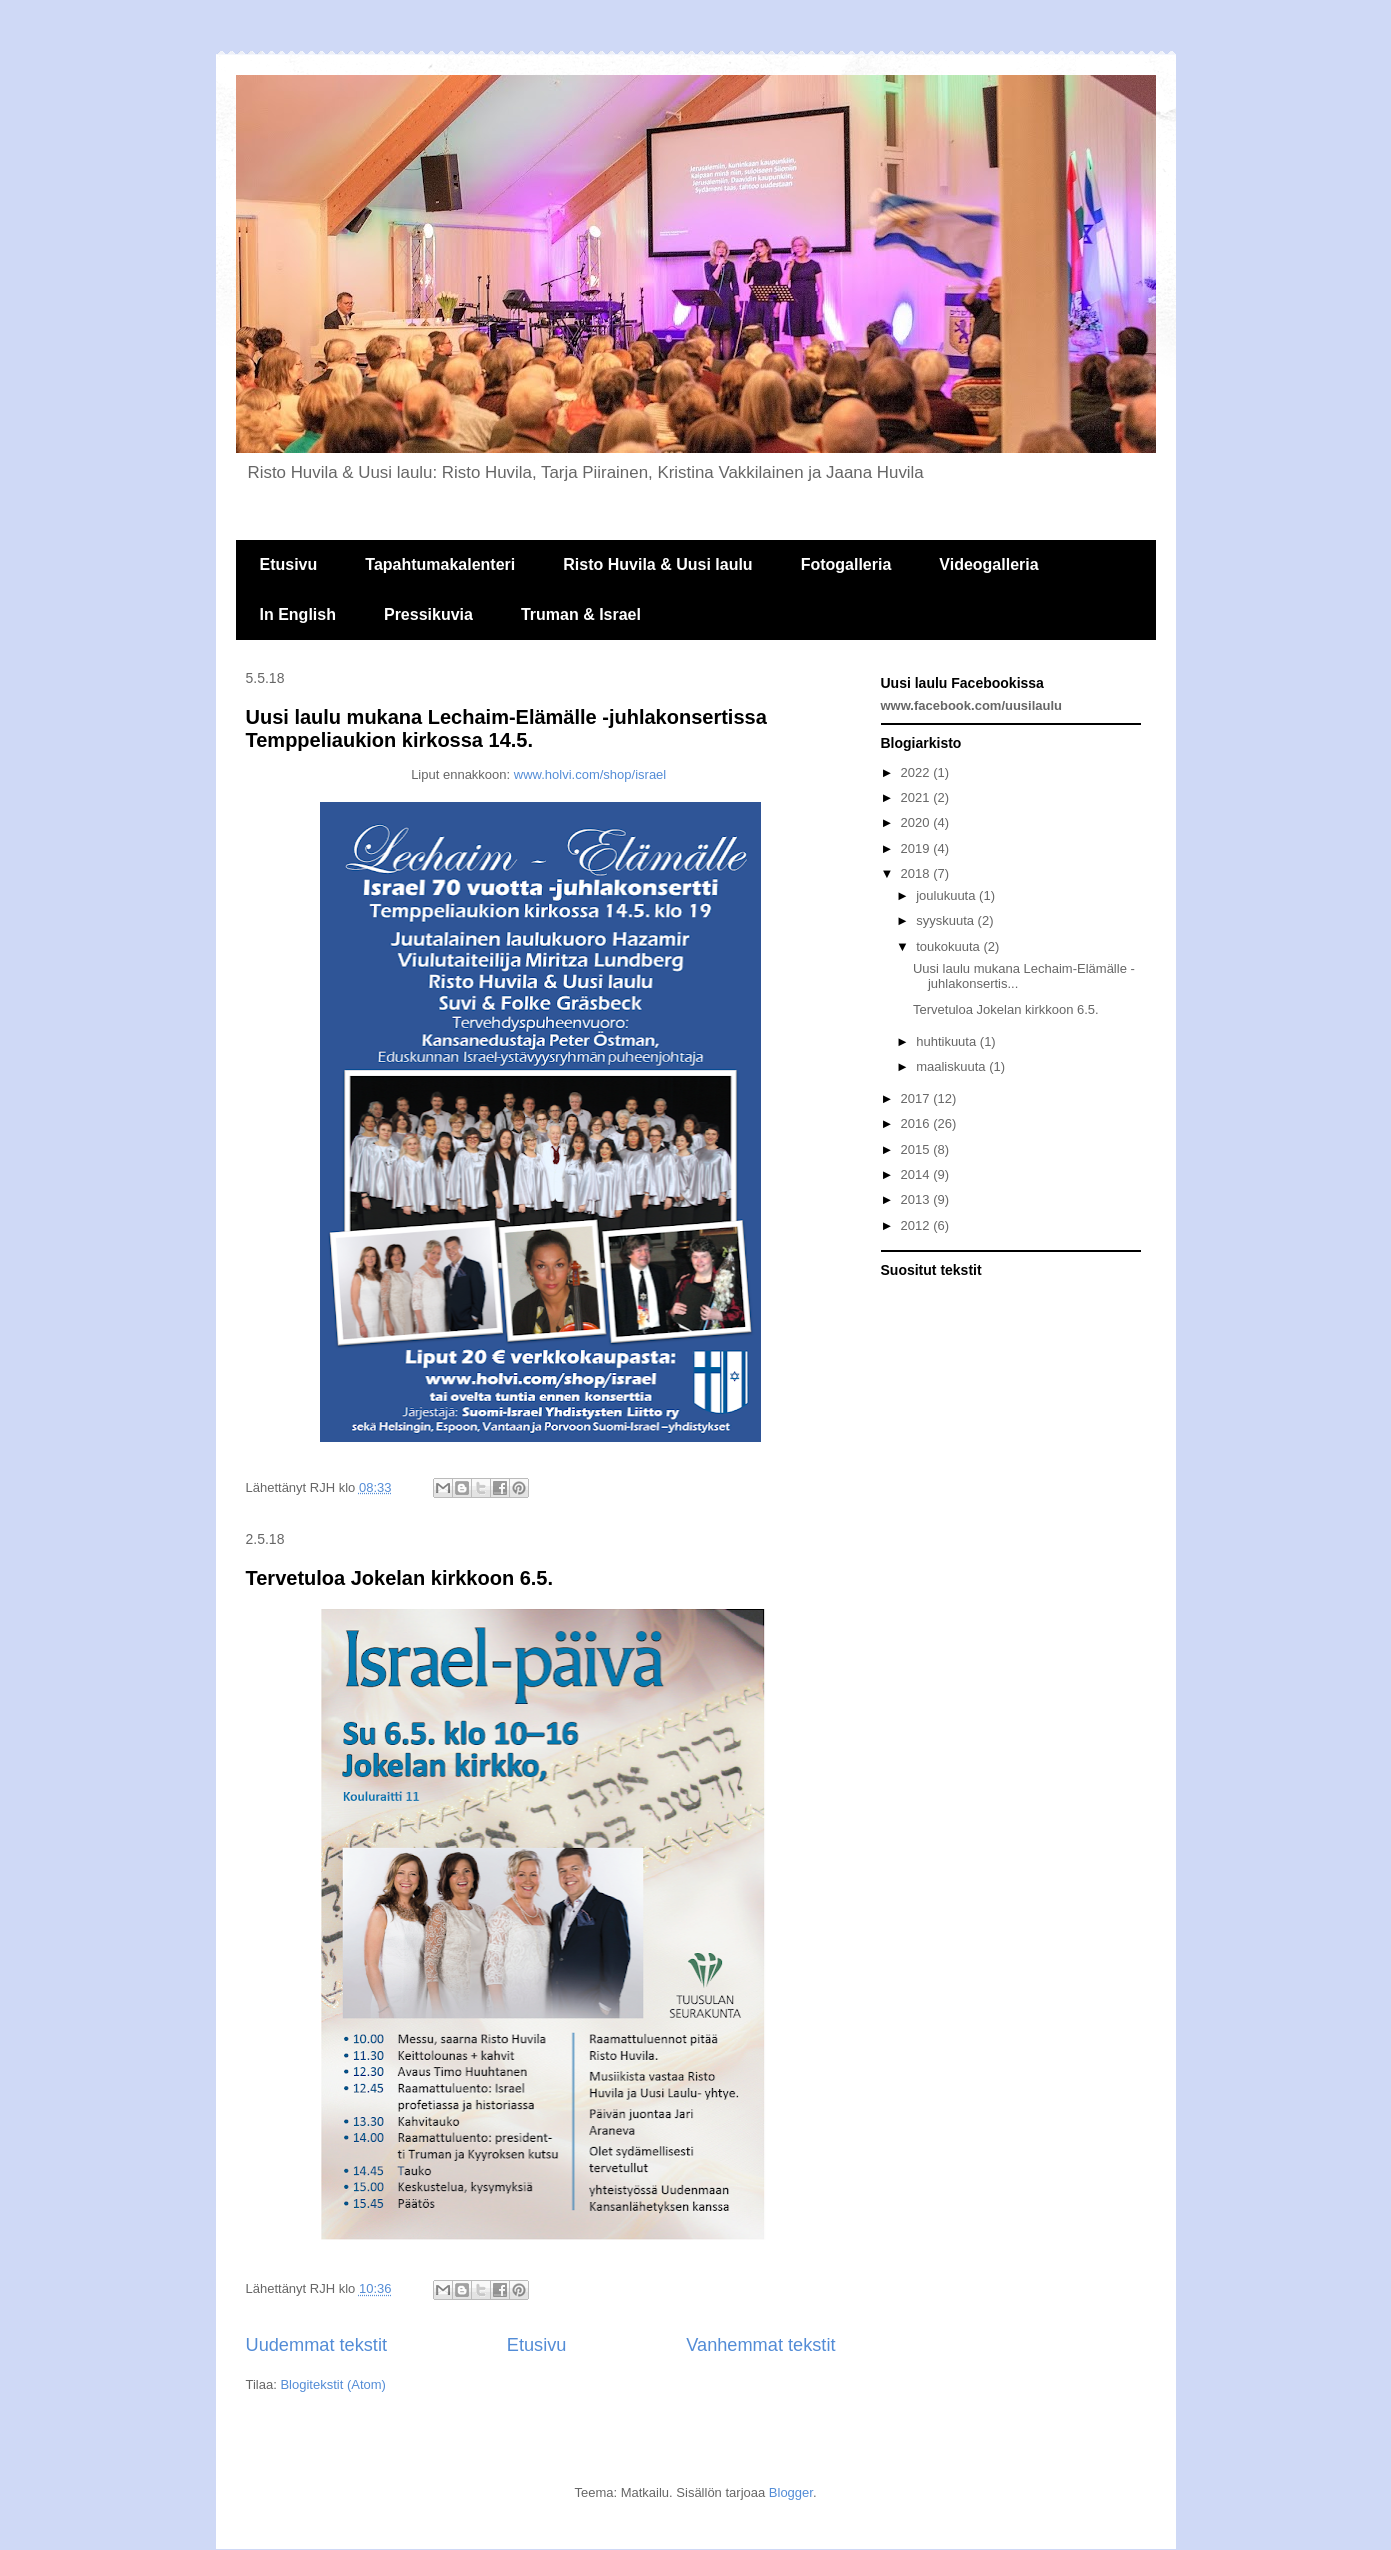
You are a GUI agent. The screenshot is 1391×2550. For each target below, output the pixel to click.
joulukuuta (947, 895)
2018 (917, 873)
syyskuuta (946, 920)
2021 (917, 797)
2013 (917, 1199)
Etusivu (289, 564)
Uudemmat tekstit (317, 2345)
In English (298, 614)
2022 (917, 772)
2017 (917, 1098)
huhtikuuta (948, 1041)
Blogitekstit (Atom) (332, 2384)
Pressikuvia (428, 614)
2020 (917, 822)
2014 (917, 1174)
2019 (917, 848)
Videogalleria (988, 564)
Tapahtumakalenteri (440, 564)
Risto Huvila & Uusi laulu (657, 564)
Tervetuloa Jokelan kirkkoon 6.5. (400, 1578)
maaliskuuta (952, 1066)
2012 (917, 1225)
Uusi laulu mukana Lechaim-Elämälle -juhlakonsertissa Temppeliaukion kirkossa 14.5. (506, 728)
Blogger (791, 2492)
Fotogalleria (846, 564)
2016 (917, 1123)
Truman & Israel (581, 614)
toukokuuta (949, 946)
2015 (917, 1149)
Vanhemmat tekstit (760, 2345)
